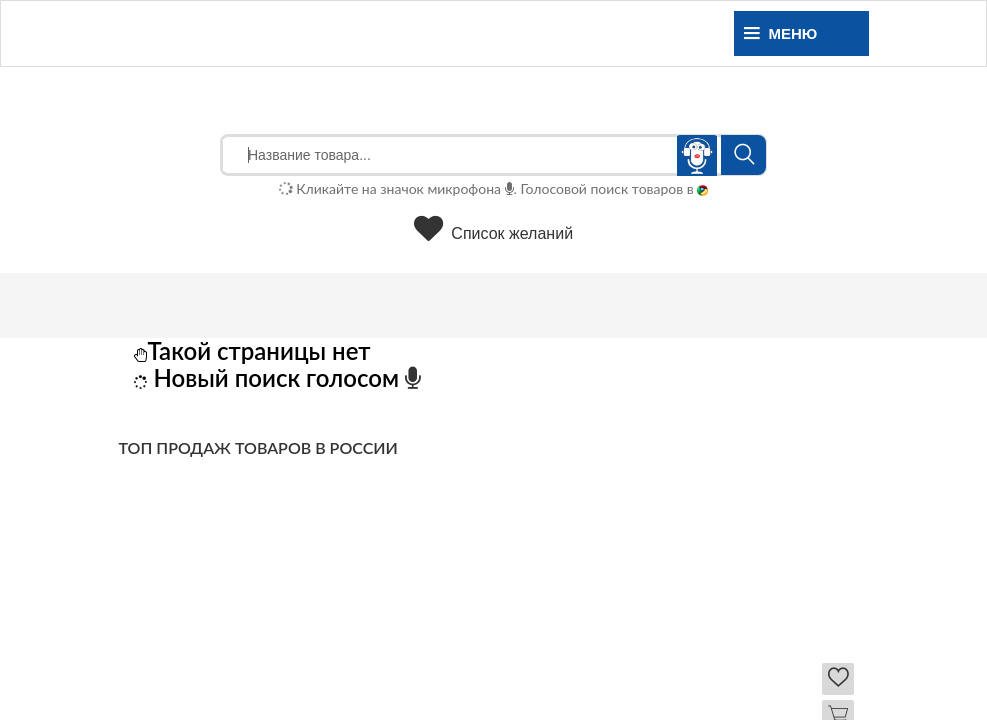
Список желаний (493, 233)
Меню (781, 33)
